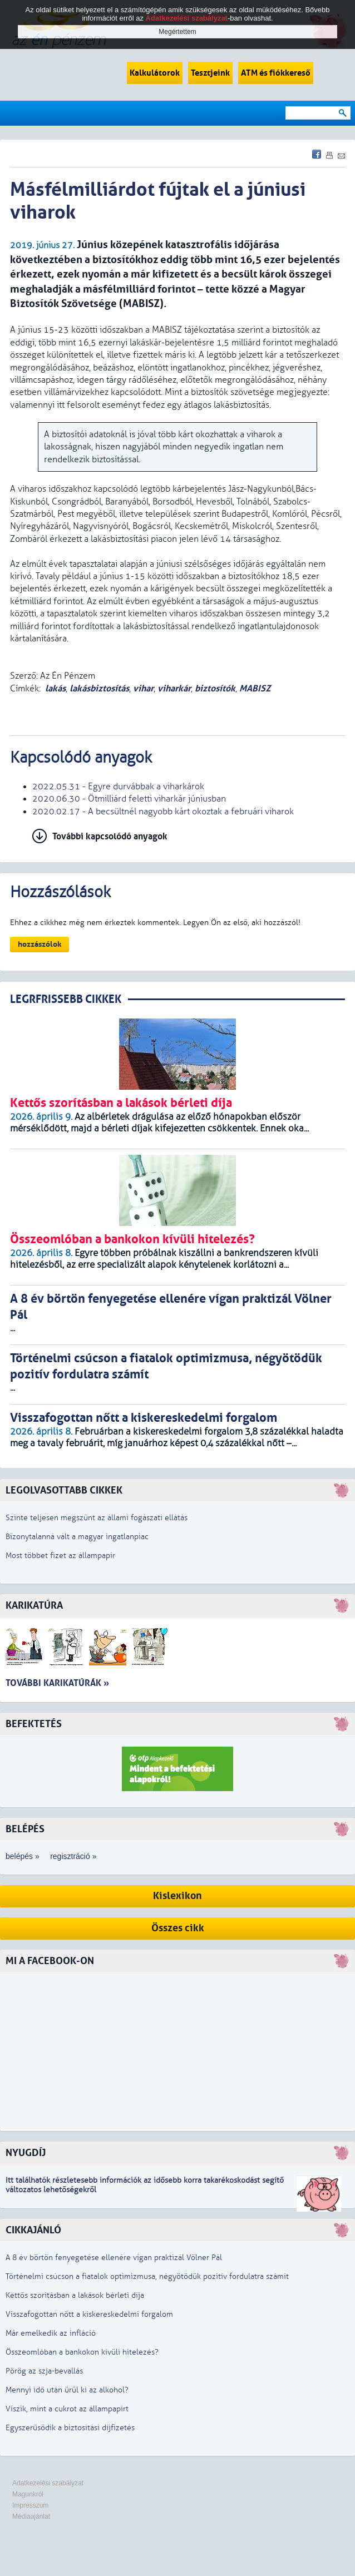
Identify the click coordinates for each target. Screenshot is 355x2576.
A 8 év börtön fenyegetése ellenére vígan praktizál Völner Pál (114, 2257)
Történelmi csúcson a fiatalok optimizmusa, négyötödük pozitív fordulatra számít (147, 2276)
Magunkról (27, 2494)
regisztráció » (73, 1856)
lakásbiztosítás (99, 688)
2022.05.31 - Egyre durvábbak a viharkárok (118, 787)
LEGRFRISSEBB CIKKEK (65, 999)
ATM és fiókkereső (275, 73)
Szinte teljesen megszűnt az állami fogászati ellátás (97, 1517)
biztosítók (215, 688)
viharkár (174, 688)
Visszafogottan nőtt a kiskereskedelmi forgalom (89, 2314)
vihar (143, 688)
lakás (55, 688)
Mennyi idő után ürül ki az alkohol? (67, 2390)
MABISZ (254, 688)
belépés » (23, 1856)
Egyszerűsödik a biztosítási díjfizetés (70, 2427)
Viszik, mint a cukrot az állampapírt (67, 2409)
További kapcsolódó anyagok (109, 836)
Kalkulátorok (155, 73)
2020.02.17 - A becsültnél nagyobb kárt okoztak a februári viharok (163, 812)
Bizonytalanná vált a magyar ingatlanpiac (77, 1536)
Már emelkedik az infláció (51, 2333)
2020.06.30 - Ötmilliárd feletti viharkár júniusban (129, 799)
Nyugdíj (26, 2153)
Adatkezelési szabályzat (47, 2483)
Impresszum (30, 2505)
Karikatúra (34, 1605)
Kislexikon (177, 1896)
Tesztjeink (210, 73)
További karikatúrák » (57, 1683)
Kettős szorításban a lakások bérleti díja (75, 2295)
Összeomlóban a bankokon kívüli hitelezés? (82, 2352)
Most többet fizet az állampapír (60, 1555)
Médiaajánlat (31, 2516)
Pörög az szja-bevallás (44, 2371)
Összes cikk (177, 1928)
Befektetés (34, 1724)
